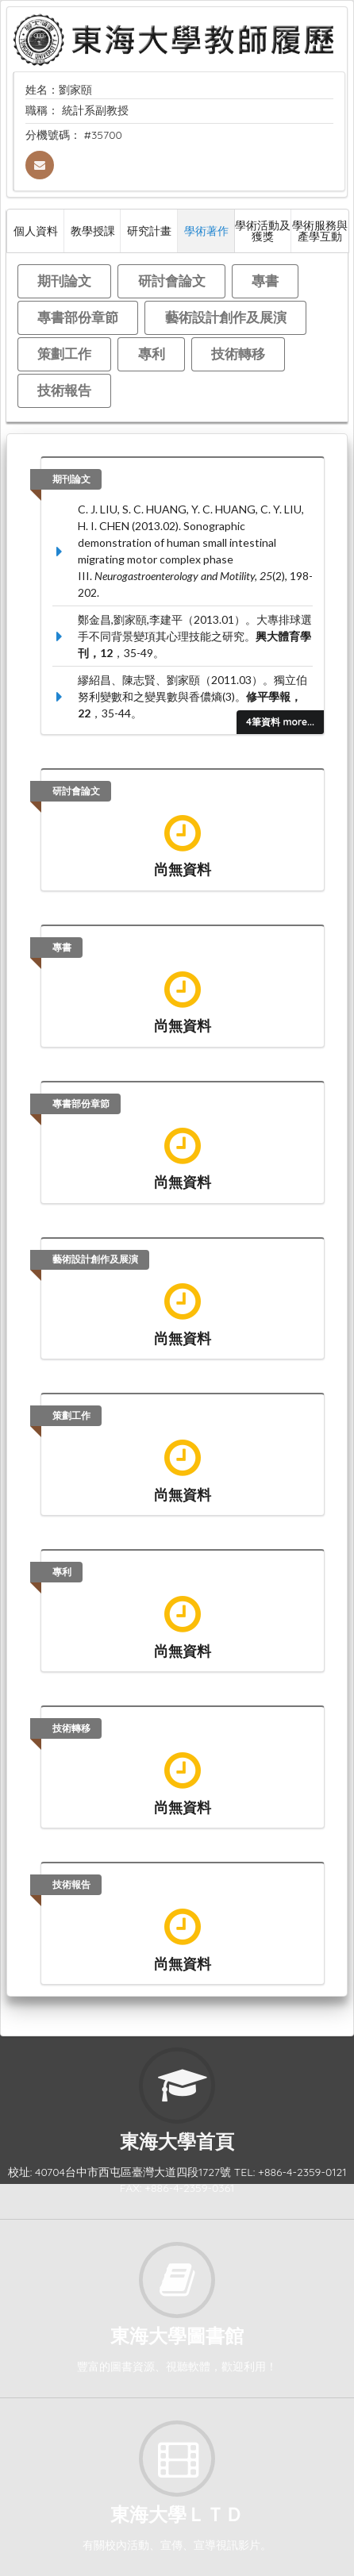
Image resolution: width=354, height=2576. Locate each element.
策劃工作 (64, 353)
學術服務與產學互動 (320, 230)
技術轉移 (238, 353)
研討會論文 (172, 280)
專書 (265, 280)
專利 (151, 353)
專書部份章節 (77, 317)
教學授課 (93, 230)
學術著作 (206, 230)
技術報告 (64, 390)
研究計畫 (149, 230)
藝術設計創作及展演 (226, 317)
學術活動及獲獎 (263, 230)
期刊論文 (64, 280)
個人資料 (35, 230)
